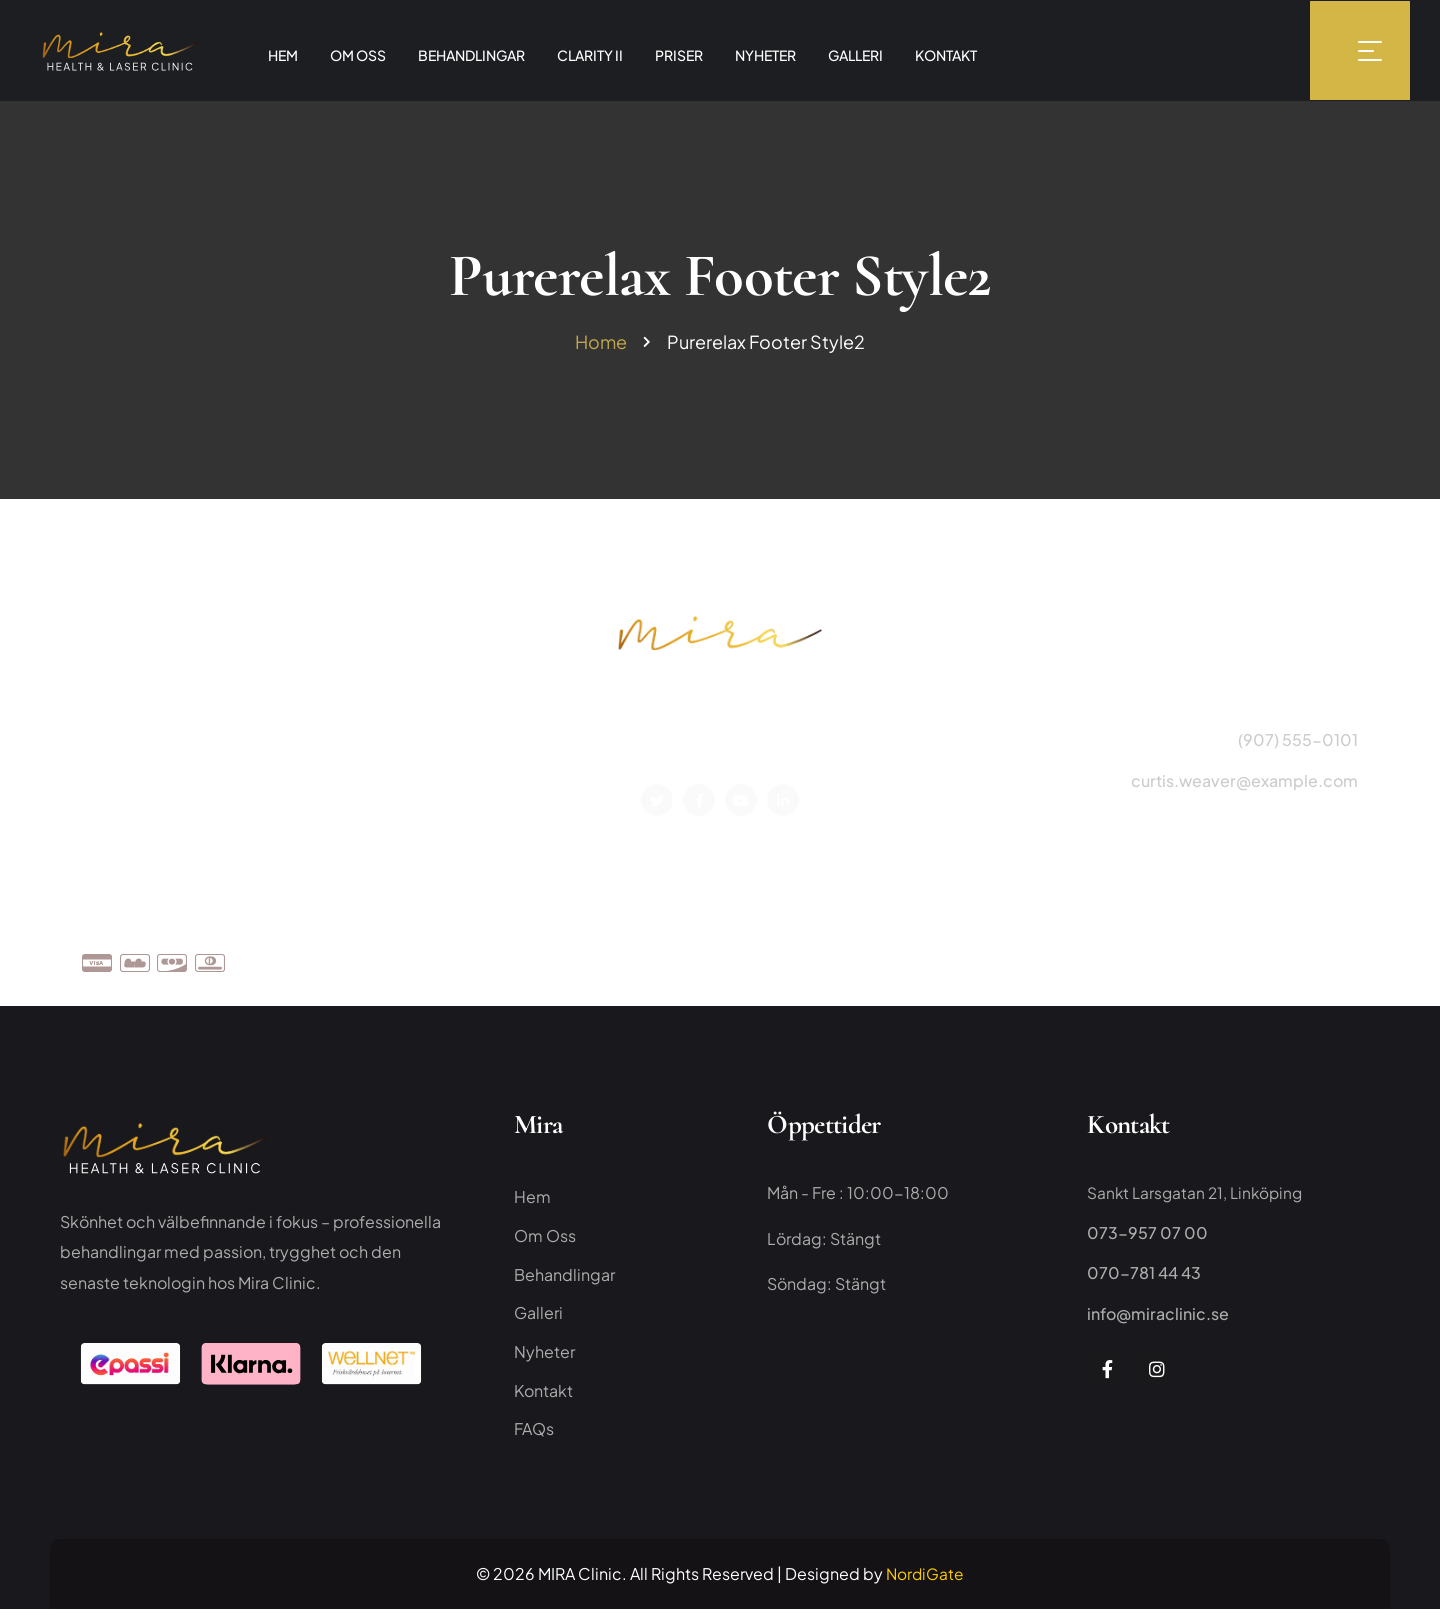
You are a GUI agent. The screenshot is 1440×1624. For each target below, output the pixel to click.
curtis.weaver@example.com (1244, 783)
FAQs (534, 1442)
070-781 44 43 (1144, 1278)
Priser (1199, 958)
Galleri (538, 1322)
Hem (532, 1202)
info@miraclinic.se (1158, 1318)
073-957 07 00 (1147, 1238)
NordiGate (925, 1587)
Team (1136, 958)
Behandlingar (564, 1282)
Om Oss (1064, 958)
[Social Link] (657, 802)
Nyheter (544, 1362)
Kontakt (1328, 958)
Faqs (1259, 958)
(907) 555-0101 (1298, 743)
